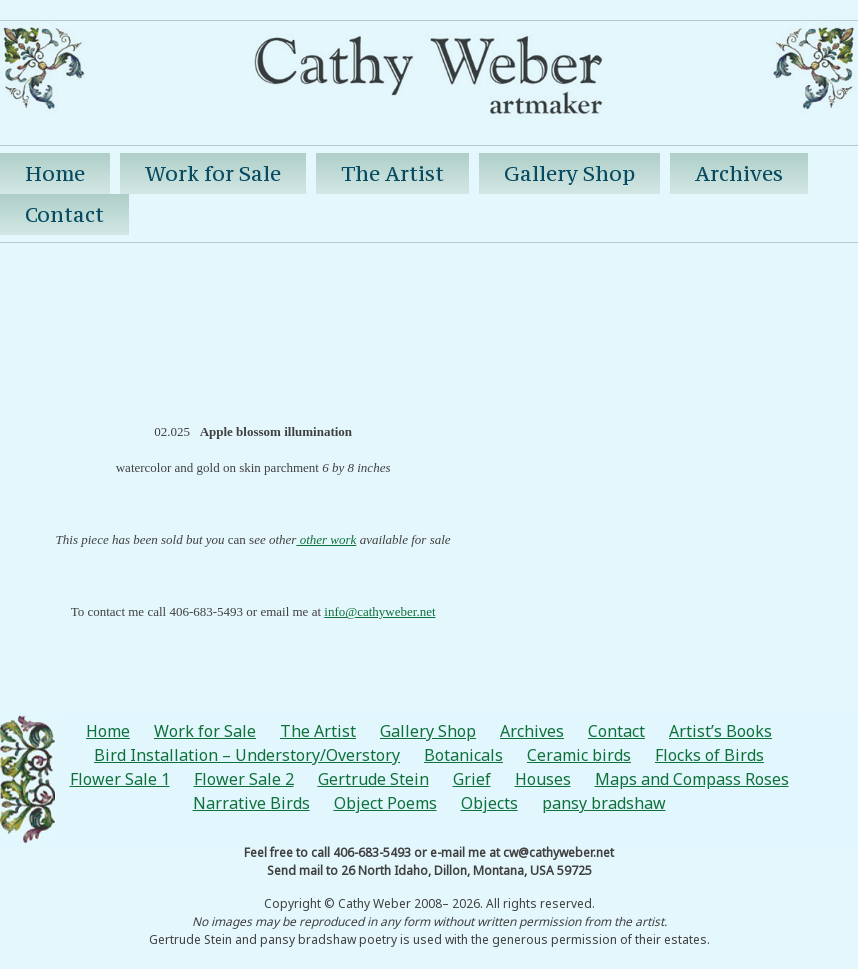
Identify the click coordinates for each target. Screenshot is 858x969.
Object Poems (385, 803)
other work (326, 539)
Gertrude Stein (373, 779)
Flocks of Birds (709, 755)
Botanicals (463, 755)
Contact (64, 214)
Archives (739, 173)
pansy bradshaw (604, 803)
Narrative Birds (251, 803)
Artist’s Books (720, 731)
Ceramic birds (579, 755)
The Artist (392, 173)
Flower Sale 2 (244, 779)
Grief (472, 779)
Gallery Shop (569, 173)
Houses (543, 779)
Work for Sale (213, 173)
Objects (489, 803)
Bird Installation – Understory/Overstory (247, 755)
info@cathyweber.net (379, 611)
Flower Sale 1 (120, 779)
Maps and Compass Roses (692, 779)
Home (55, 173)
